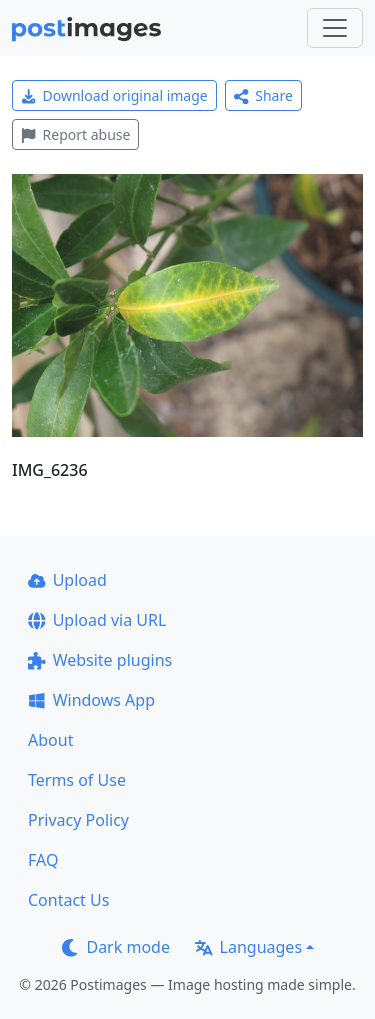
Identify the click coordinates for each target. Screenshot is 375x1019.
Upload (67, 580)
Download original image (114, 95)
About (50, 740)
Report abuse (75, 134)
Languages (248, 947)
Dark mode (116, 947)
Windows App (91, 700)
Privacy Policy (78, 820)
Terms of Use (77, 780)
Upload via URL (97, 620)
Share (263, 95)
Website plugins (100, 660)
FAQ (43, 860)
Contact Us (68, 900)
